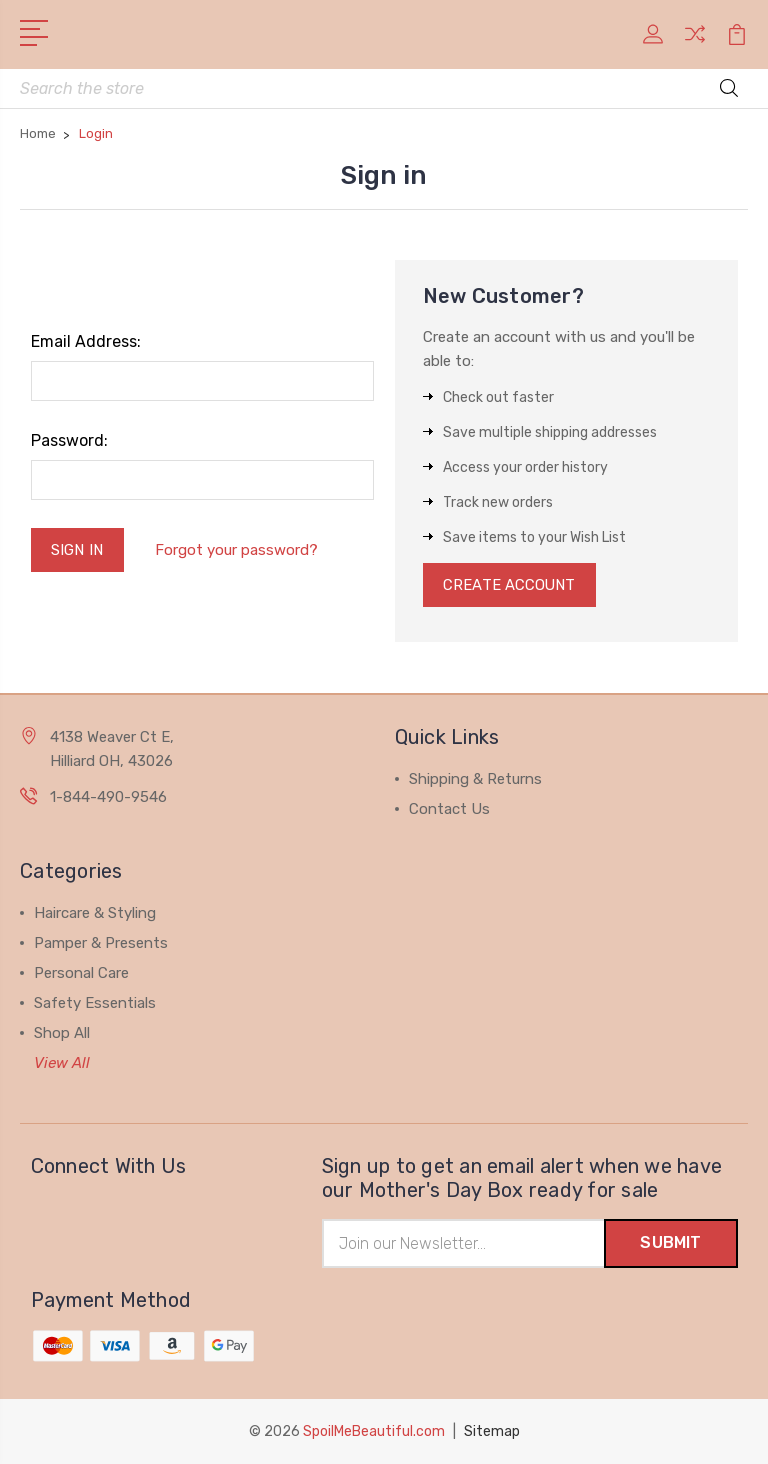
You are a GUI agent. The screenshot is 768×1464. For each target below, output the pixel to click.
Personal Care (81, 974)
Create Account (510, 586)
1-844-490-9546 (108, 798)
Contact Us (449, 810)
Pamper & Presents (101, 944)
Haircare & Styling (95, 914)
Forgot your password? (236, 550)
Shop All (62, 1034)
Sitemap (492, 1431)
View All (62, 1064)
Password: (69, 441)
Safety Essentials (95, 1004)
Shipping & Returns (475, 780)
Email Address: (86, 342)
